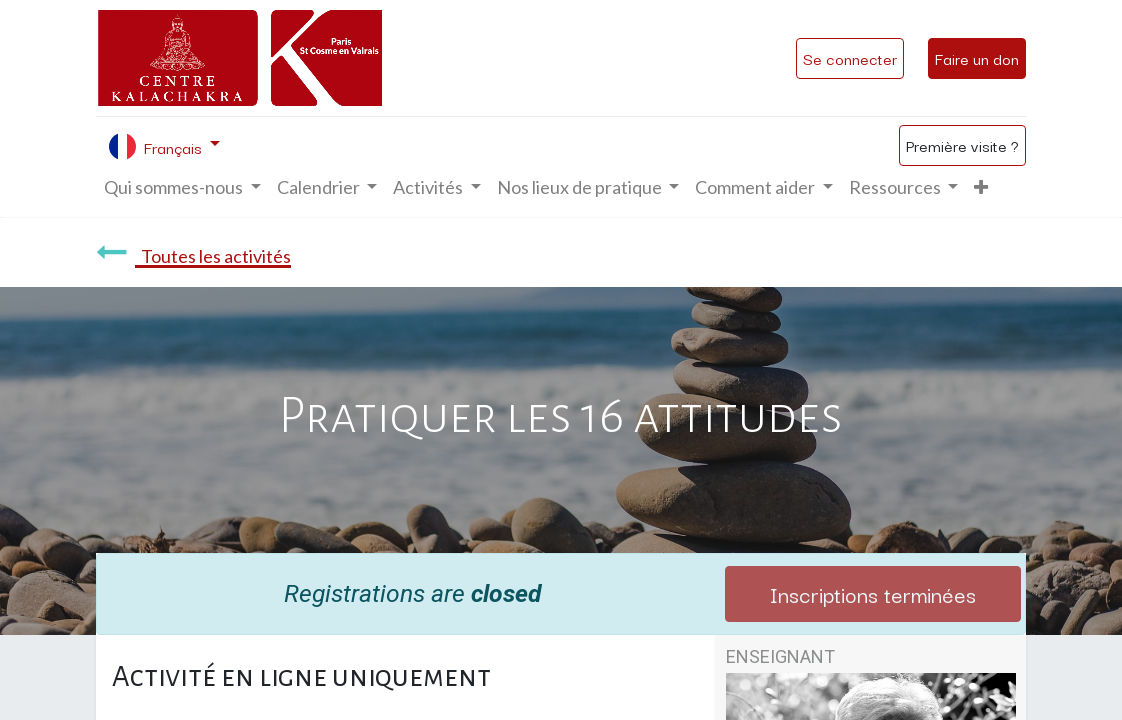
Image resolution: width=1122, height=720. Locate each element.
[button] (981, 187)
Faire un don (977, 58)
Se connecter (850, 58)
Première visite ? (962, 145)
